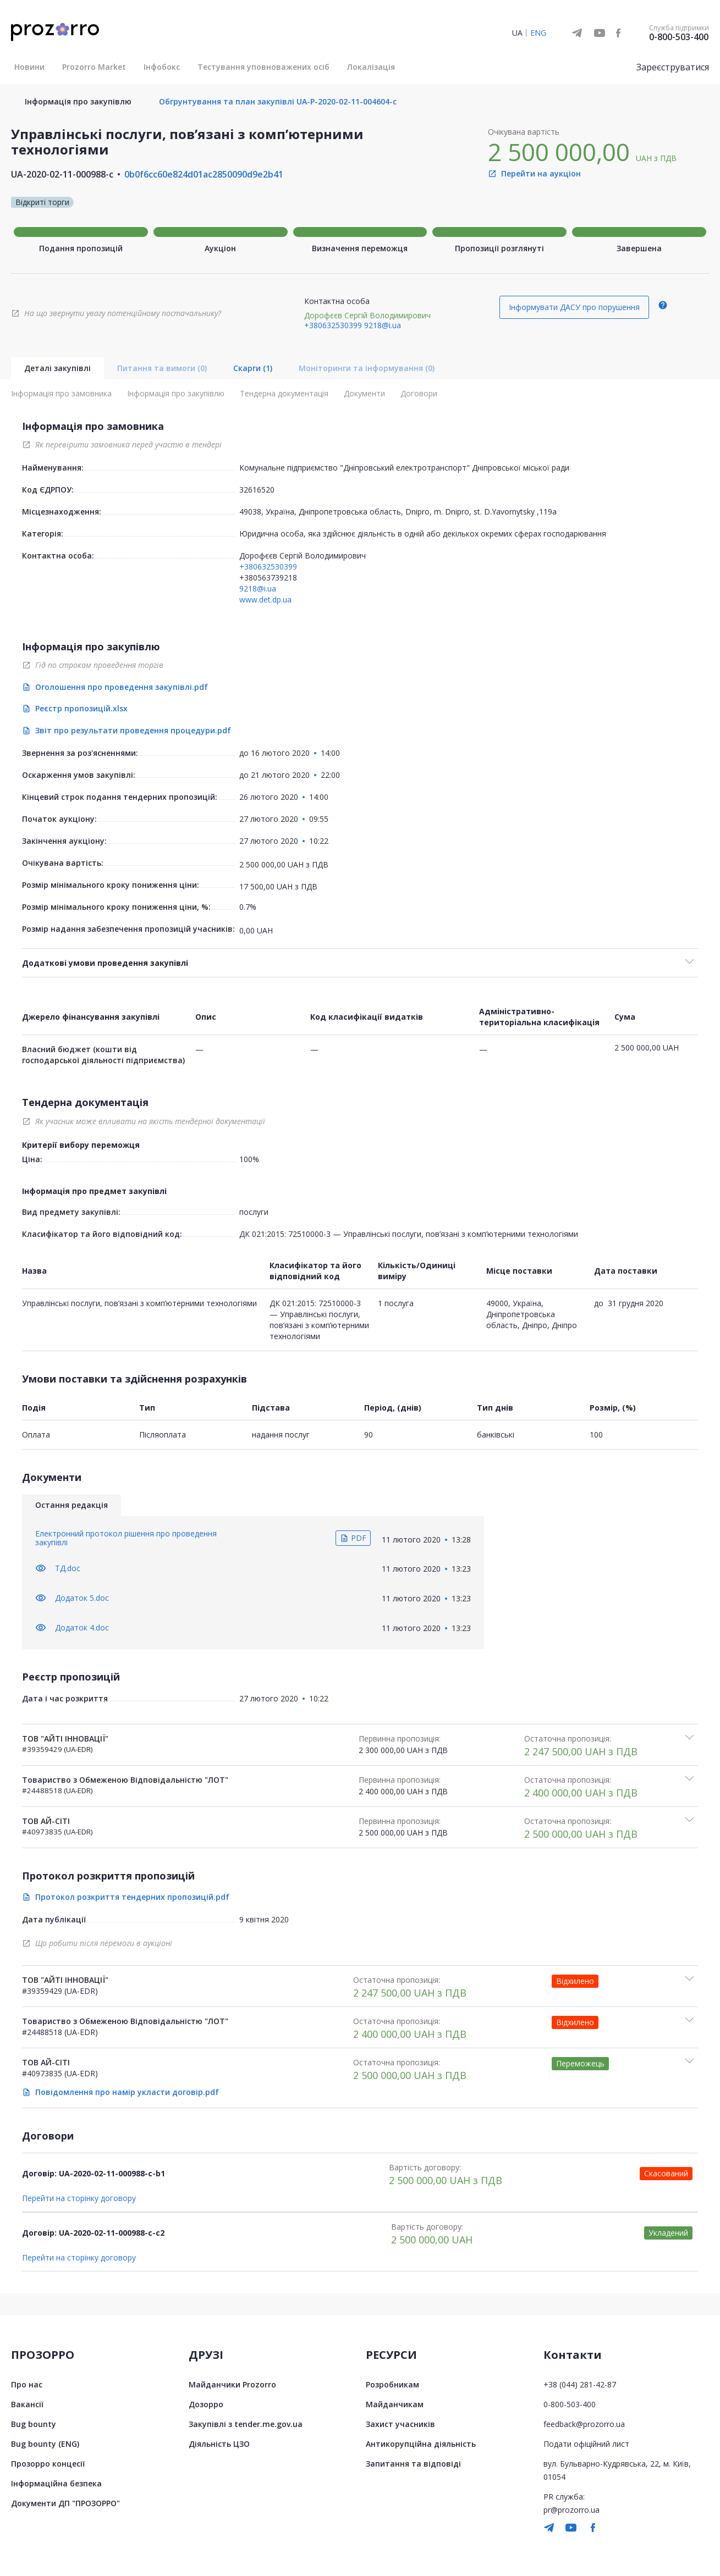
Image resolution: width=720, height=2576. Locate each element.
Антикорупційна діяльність (421, 2444)
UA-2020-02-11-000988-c (62, 174)
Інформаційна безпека (56, 2483)
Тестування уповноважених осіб (263, 67)
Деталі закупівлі (57, 368)
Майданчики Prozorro (232, 2384)
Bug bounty (33, 2424)
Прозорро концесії (48, 2463)
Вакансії (27, 2404)
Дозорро (206, 2404)
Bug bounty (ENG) (45, 2444)
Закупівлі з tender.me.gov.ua (246, 2424)
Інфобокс (162, 67)
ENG (538, 32)
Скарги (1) (252, 368)
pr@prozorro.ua (571, 2510)
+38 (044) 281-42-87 (579, 2384)
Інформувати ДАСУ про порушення (574, 307)
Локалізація (371, 67)
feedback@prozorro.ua (584, 2424)
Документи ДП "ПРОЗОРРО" (65, 2503)
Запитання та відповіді (413, 2463)
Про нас (26, 2384)
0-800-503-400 (678, 37)
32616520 (256, 489)
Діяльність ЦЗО (219, 2444)
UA (517, 32)
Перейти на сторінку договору (79, 2198)
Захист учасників (400, 2424)
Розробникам (392, 2384)
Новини (29, 67)
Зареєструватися (672, 67)
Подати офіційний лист (586, 2444)
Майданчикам (395, 2404)
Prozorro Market (94, 67)
